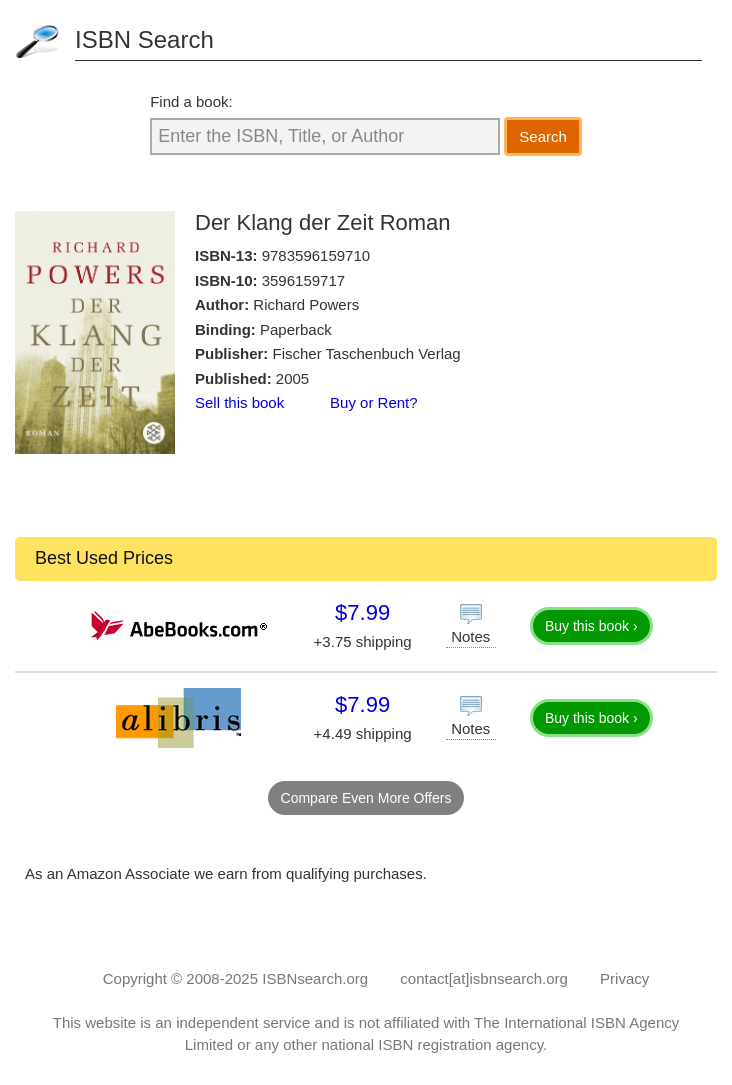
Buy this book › (591, 626)
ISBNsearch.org (315, 978)
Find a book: (191, 101)
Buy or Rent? (374, 402)
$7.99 (362, 612)
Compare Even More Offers (366, 798)
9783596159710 (316, 255)
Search (543, 136)
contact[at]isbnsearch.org (484, 978)
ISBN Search (144, 39)
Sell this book (239, 402)
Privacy (624, 978)
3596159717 (303, 280)
